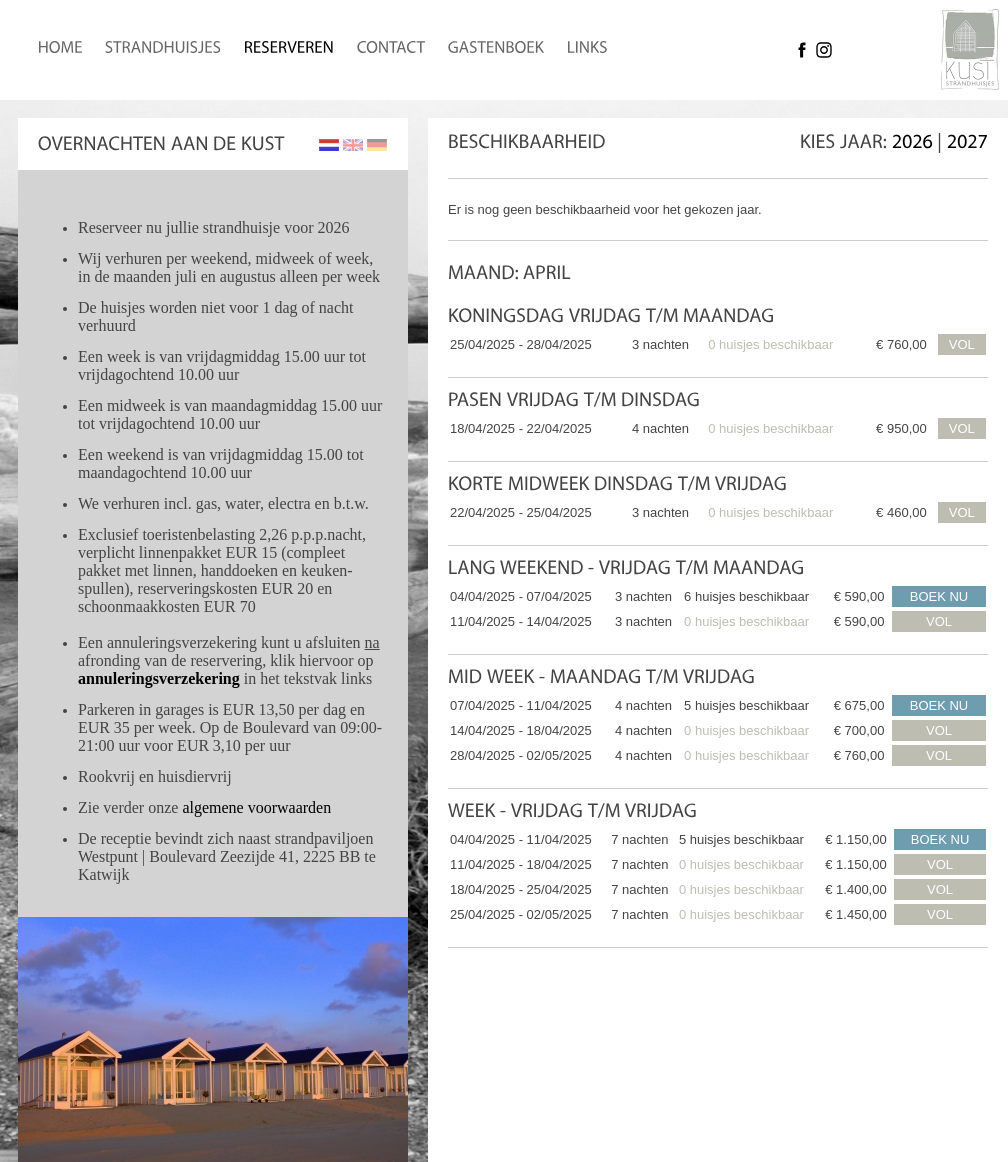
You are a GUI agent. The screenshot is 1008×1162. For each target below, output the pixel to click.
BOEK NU (939, 596)
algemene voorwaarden (256, 807)
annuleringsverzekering (159, 678)
